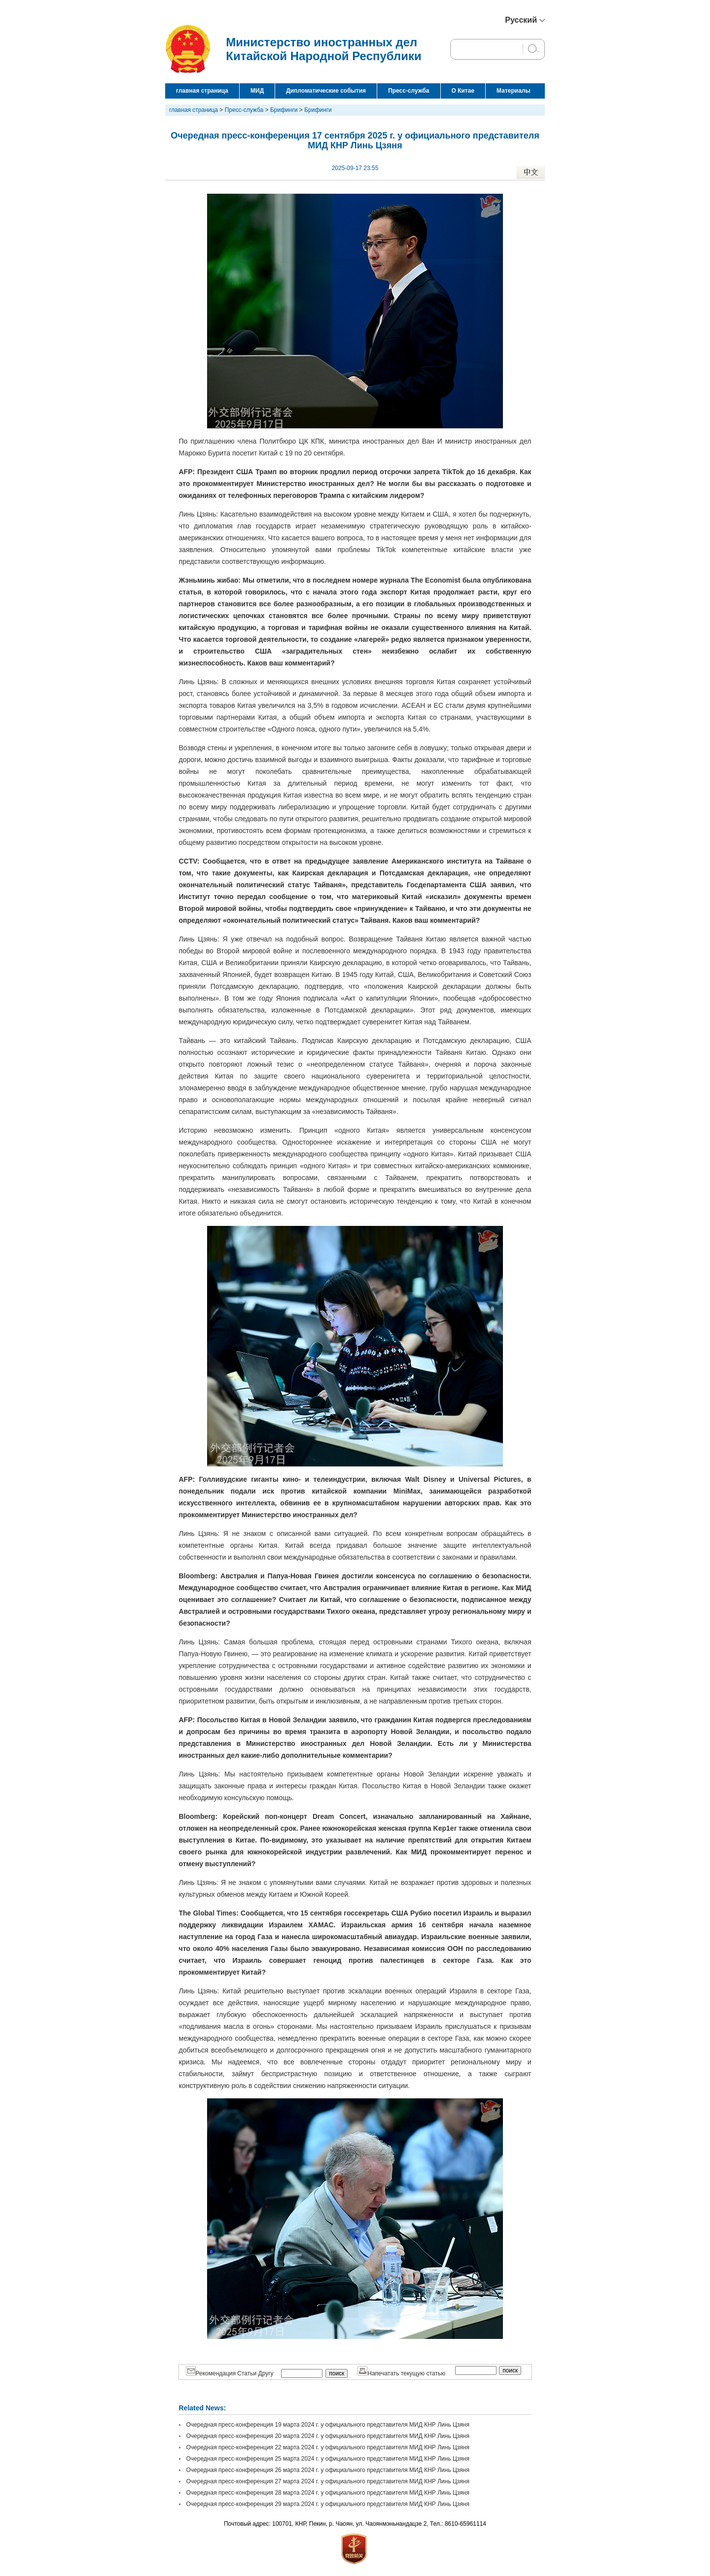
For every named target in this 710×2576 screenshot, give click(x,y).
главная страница (202, 90)
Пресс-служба (408, 90)
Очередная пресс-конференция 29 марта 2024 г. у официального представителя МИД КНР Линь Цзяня (327, 2504)
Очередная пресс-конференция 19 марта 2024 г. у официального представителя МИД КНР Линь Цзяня (327, 2424)
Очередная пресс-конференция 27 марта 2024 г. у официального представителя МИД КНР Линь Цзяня (327, 2481)
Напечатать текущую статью (401, 2373)
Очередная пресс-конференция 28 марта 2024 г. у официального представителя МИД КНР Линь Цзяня (327, 2492)
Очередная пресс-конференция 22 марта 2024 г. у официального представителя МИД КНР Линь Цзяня (327, 2447)
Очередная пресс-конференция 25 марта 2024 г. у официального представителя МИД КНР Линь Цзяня (327, 2458)
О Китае (463, 90)
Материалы (514, 90)
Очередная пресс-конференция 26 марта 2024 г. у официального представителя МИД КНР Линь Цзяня (327, 2470)
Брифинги (284, 109)
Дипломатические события (326, 90)
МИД (257, 90)
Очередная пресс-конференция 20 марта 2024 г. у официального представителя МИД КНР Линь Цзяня (327, 2436)
